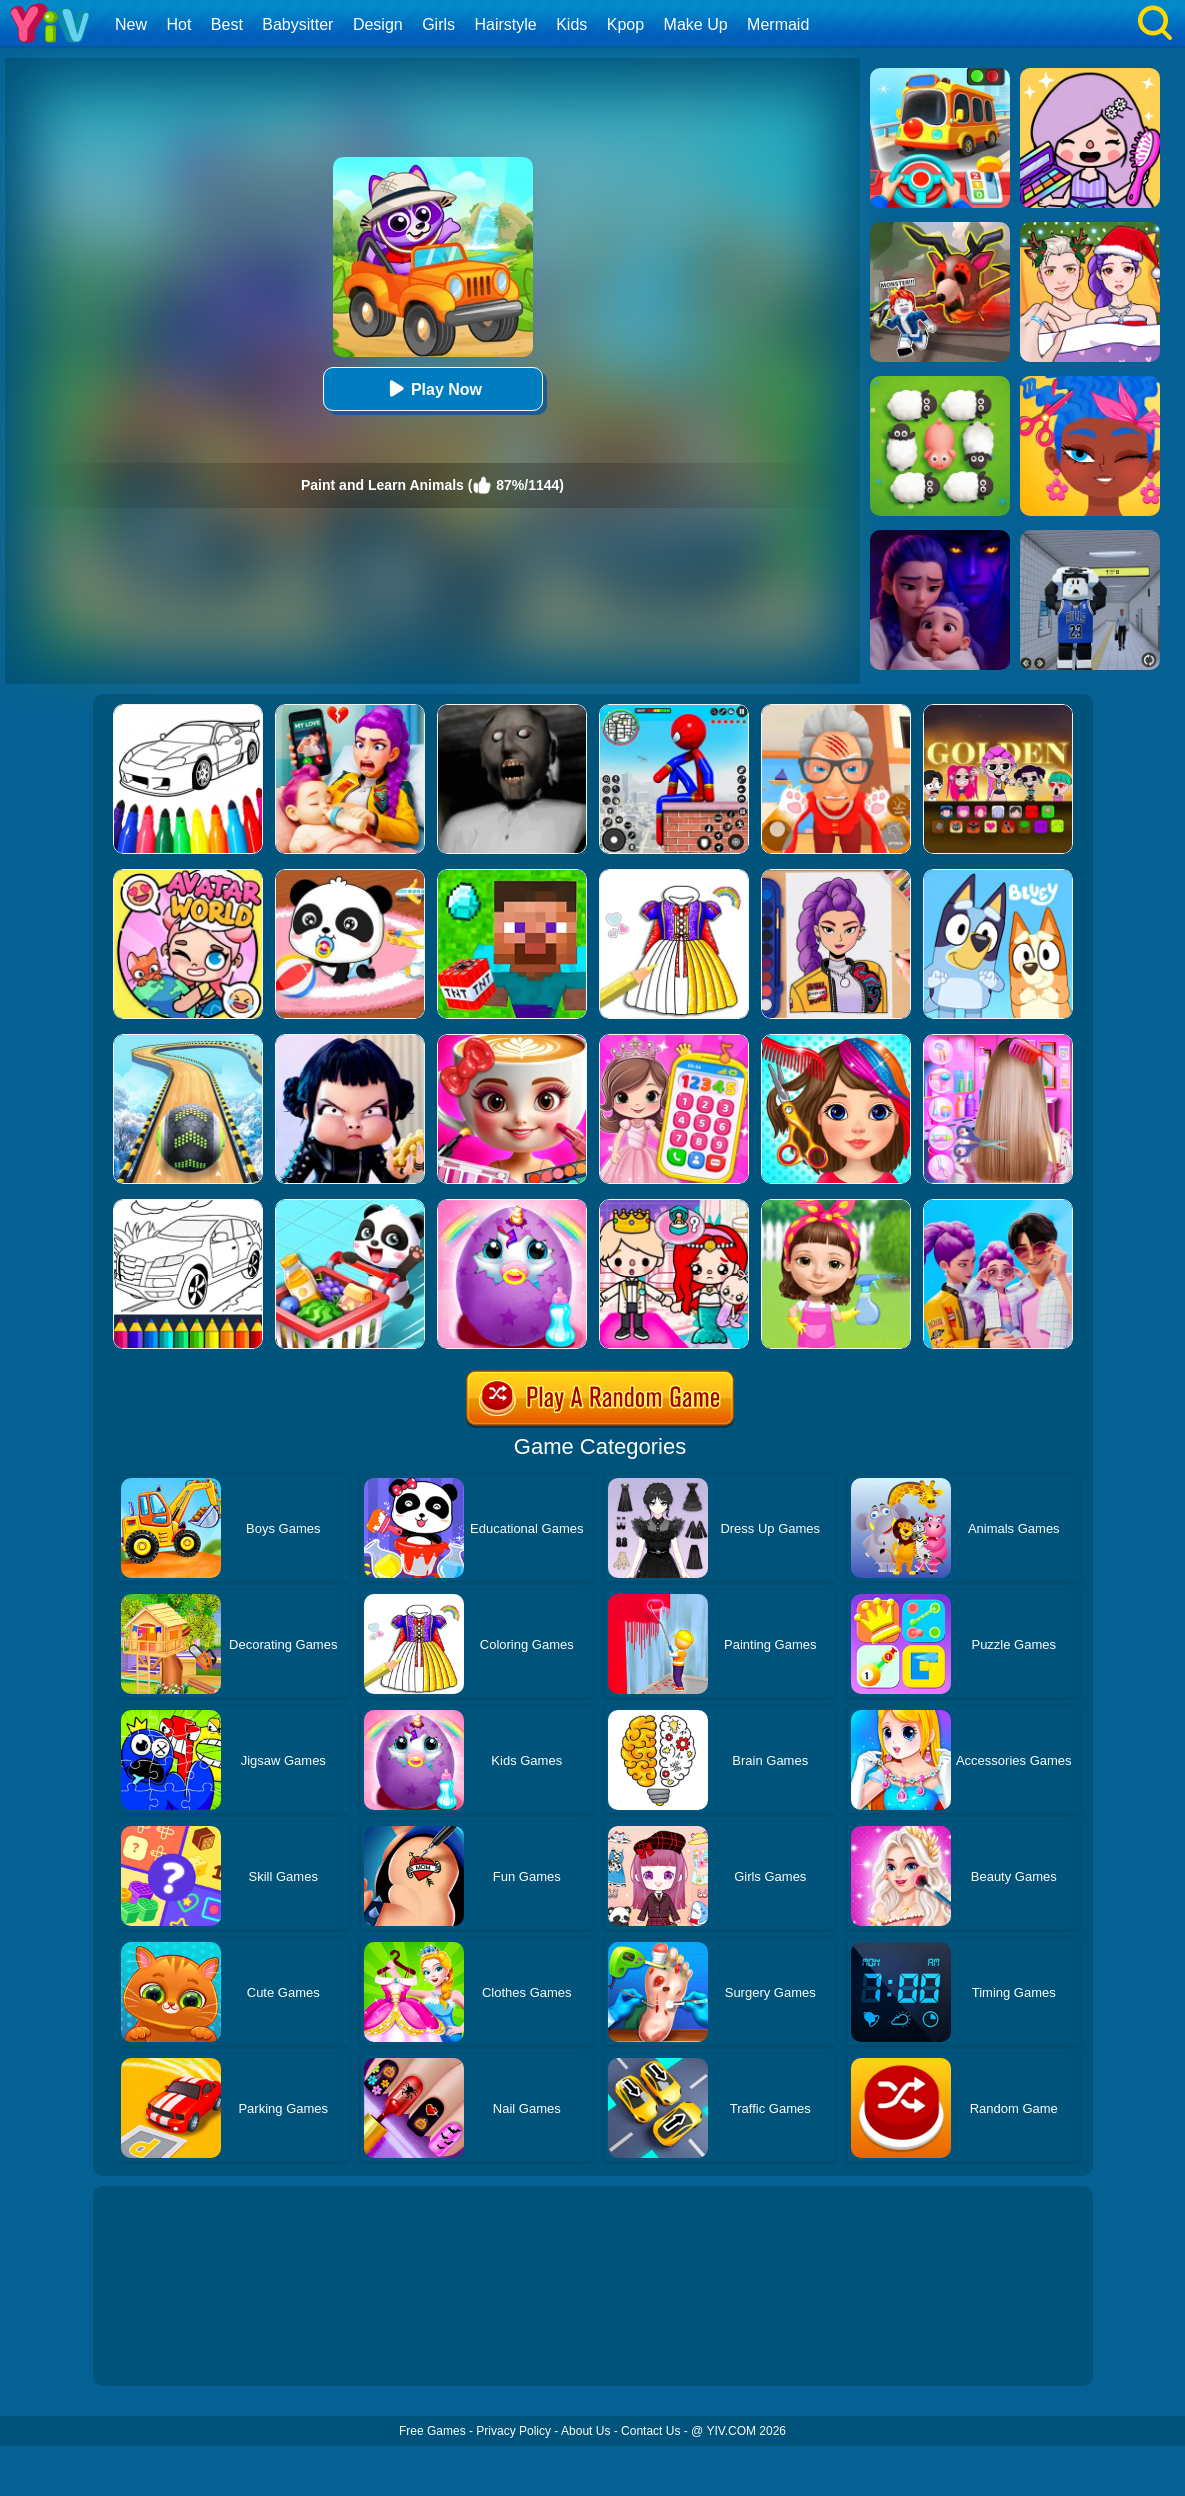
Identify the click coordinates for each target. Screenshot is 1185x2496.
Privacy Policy (513, 2431)
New (131, 24)
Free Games (432, 2431)
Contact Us (650, 2431)
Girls (438, 24)
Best (227, 24)
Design (378, 24)
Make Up (696, 24)
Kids (571, 24)
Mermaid (778, 24)
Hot (178, 24)
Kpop (625, 24)
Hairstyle (506, 24)
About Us (585, 2431)
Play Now (432, 388)
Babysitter (297, 24)
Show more (160, 2348)
